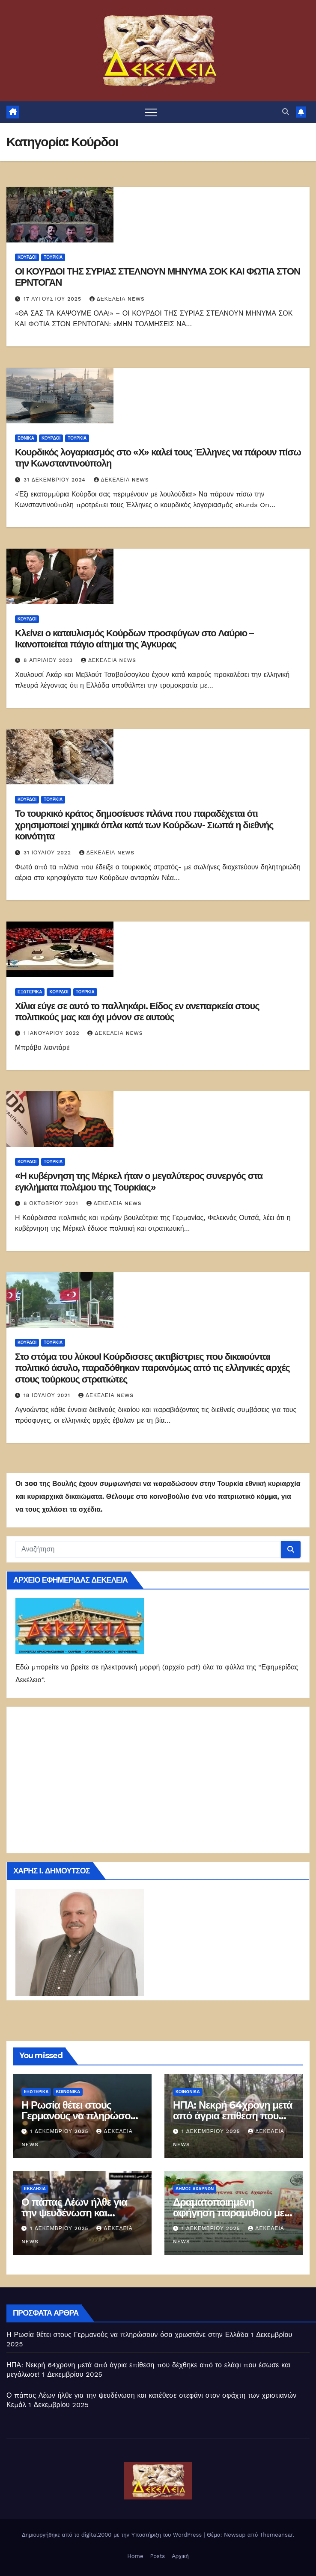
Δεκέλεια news (117, 299)
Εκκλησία (35, 2188)
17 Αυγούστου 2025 (53, 299)
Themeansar (276, 2535)
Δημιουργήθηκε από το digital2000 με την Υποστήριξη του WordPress (113, 2535)
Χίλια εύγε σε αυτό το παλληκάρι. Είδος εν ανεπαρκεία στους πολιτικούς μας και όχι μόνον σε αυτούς (137, 1011)
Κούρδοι (27, 257)
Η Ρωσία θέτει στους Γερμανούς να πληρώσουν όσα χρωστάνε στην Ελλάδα (127, 2335)
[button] (285, 112)
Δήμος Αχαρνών (195, 2188)
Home (135, 2556)
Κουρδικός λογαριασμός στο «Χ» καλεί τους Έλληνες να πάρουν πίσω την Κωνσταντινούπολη (158, 457)
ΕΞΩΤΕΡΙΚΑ (30, 992)
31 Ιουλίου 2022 (48, 853)
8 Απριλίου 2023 (49, 660)
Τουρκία (53, 257)
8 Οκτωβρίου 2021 (52, 1203)
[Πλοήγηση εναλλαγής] (150, 112)
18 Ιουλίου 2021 (48, 1395)
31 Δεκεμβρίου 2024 (56, 480)
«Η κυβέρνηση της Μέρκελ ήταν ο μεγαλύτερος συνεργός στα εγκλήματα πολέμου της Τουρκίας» (138, 1181)
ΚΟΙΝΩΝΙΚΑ (68, 2091)
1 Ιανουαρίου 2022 (53, 1033)
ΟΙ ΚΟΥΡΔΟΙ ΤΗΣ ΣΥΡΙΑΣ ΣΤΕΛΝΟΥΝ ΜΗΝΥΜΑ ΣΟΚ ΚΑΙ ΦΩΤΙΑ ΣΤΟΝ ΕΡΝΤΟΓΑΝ (157, 277)
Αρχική (180, 2556)
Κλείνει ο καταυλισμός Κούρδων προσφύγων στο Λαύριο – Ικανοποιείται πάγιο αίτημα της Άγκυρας (134, 638)
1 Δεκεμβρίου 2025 (60, 2131)
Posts (157, 2556)
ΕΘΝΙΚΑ (26, 438)
